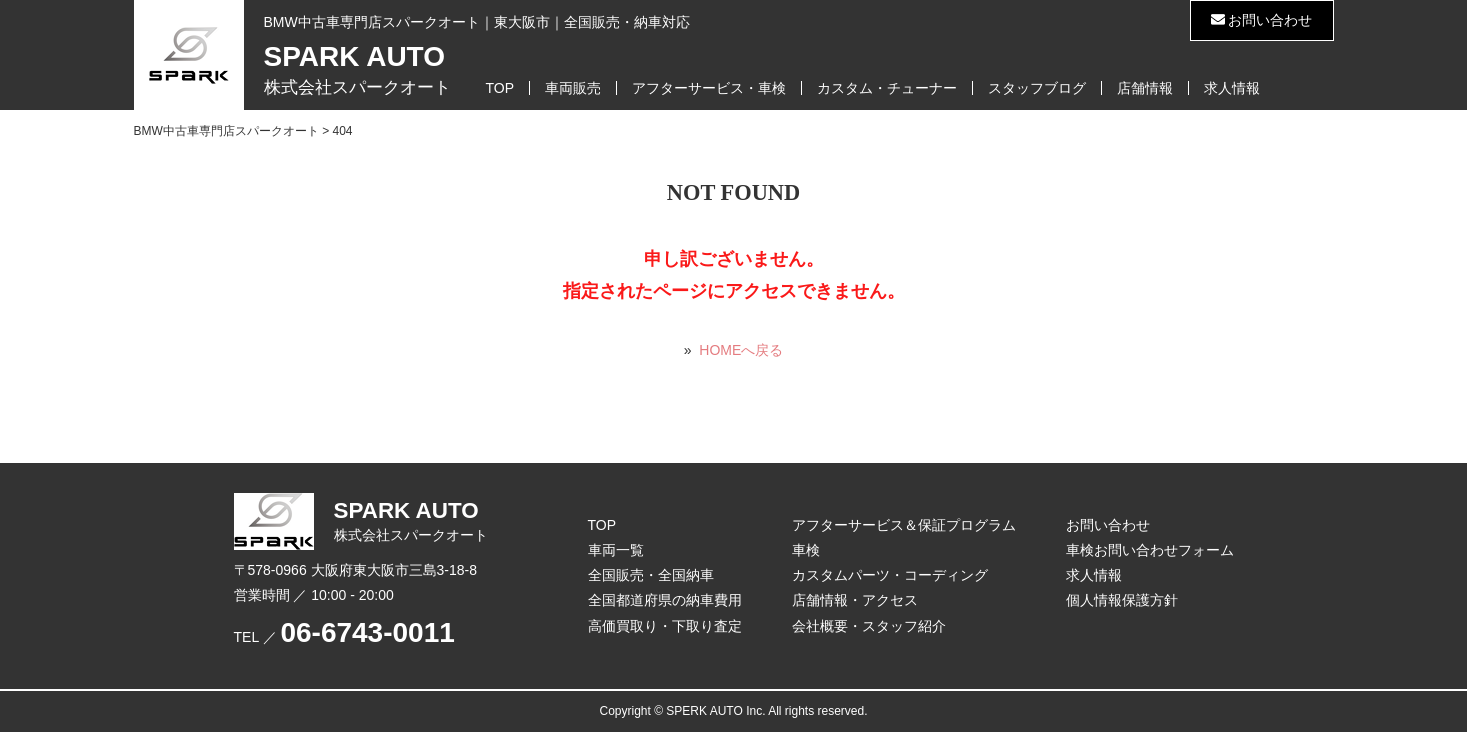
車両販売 (573, 88)
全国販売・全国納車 (651, 575)
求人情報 (1232, 88)
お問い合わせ (1262, 20)
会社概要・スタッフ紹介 (869, 626)
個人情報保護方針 (1122, 600)
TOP (500, 88)
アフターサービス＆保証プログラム (904, 525)
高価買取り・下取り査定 (665, 626)
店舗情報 (1145, 88)
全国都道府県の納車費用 (665, 600)
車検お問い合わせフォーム (1150, 550)
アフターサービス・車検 (709, 88)
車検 (806, 550)
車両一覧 (616, 550)
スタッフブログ (1037, 88)
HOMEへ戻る (741, 350)
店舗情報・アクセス (855, 600)
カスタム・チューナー (887, 88)
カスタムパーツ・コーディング (890, 575)
